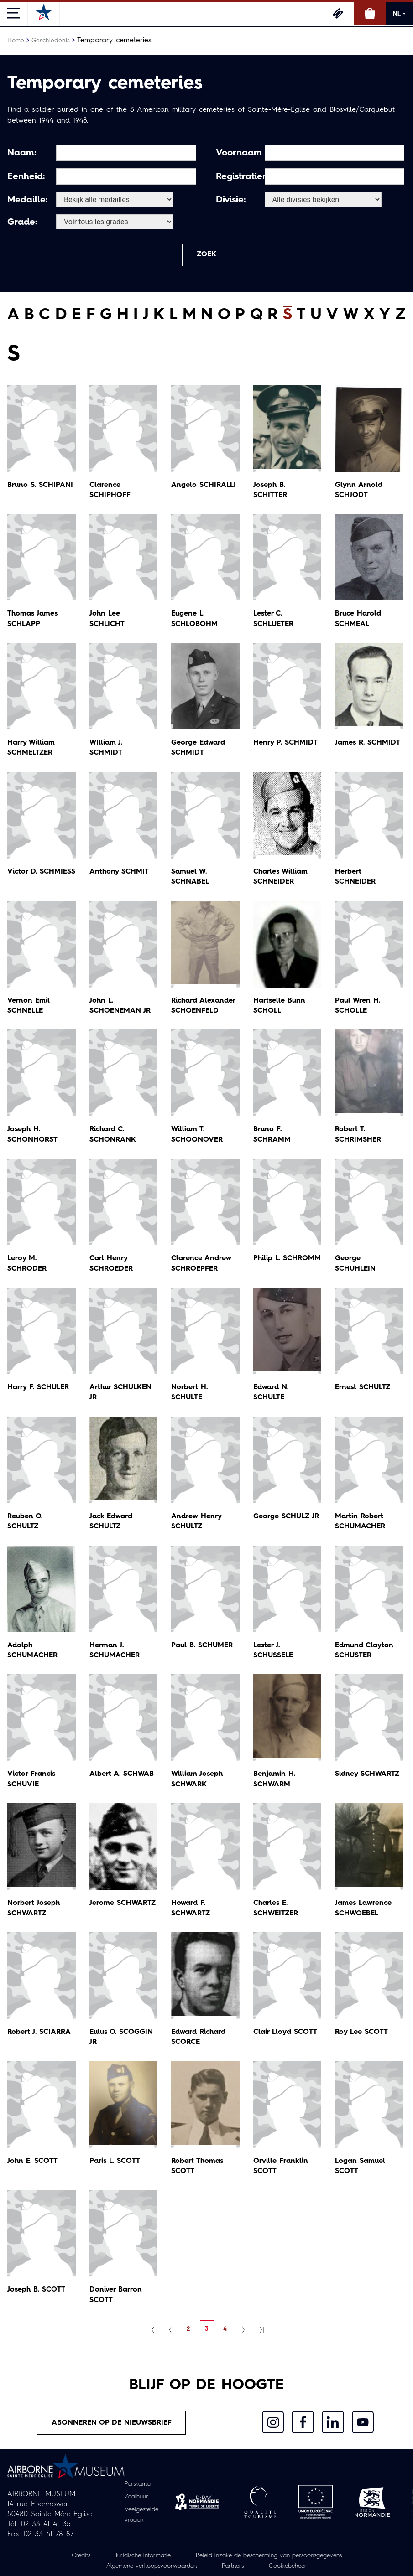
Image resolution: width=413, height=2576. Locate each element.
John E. (32, 2162)
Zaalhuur (136, 2498)
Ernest (363, 1388)
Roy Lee (361, 2033)
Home (16, 40)
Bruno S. (40, 486)
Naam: (22, 153)
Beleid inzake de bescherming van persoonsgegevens (271, 2556)
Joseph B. (36, 2291)
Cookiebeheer (292, 2566)
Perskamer (138, 2486)
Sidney (367, 1775)
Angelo (203, 486)
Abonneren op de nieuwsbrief (111, 2424)
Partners (235, 2566)
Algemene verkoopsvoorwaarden (149, 2566)
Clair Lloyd (285, 2033)
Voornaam (238, 153)
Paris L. (115, 2162)
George (286, 1517)
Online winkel (370, 13)
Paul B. (202, 1646)
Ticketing (338, 13)
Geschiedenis (51, 40)
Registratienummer (238, 176)
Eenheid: (26, 176)
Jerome (123, 1904)
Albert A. (121, 1775)
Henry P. (285, 744)
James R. (368, 744)
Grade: (22, 222)
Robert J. (40, 2033)
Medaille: (27, 200)
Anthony (119, 872)
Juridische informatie (137, 2556)
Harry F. (39, 1388)
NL (399, 13)
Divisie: (231, 200)
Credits (72, 2556)
